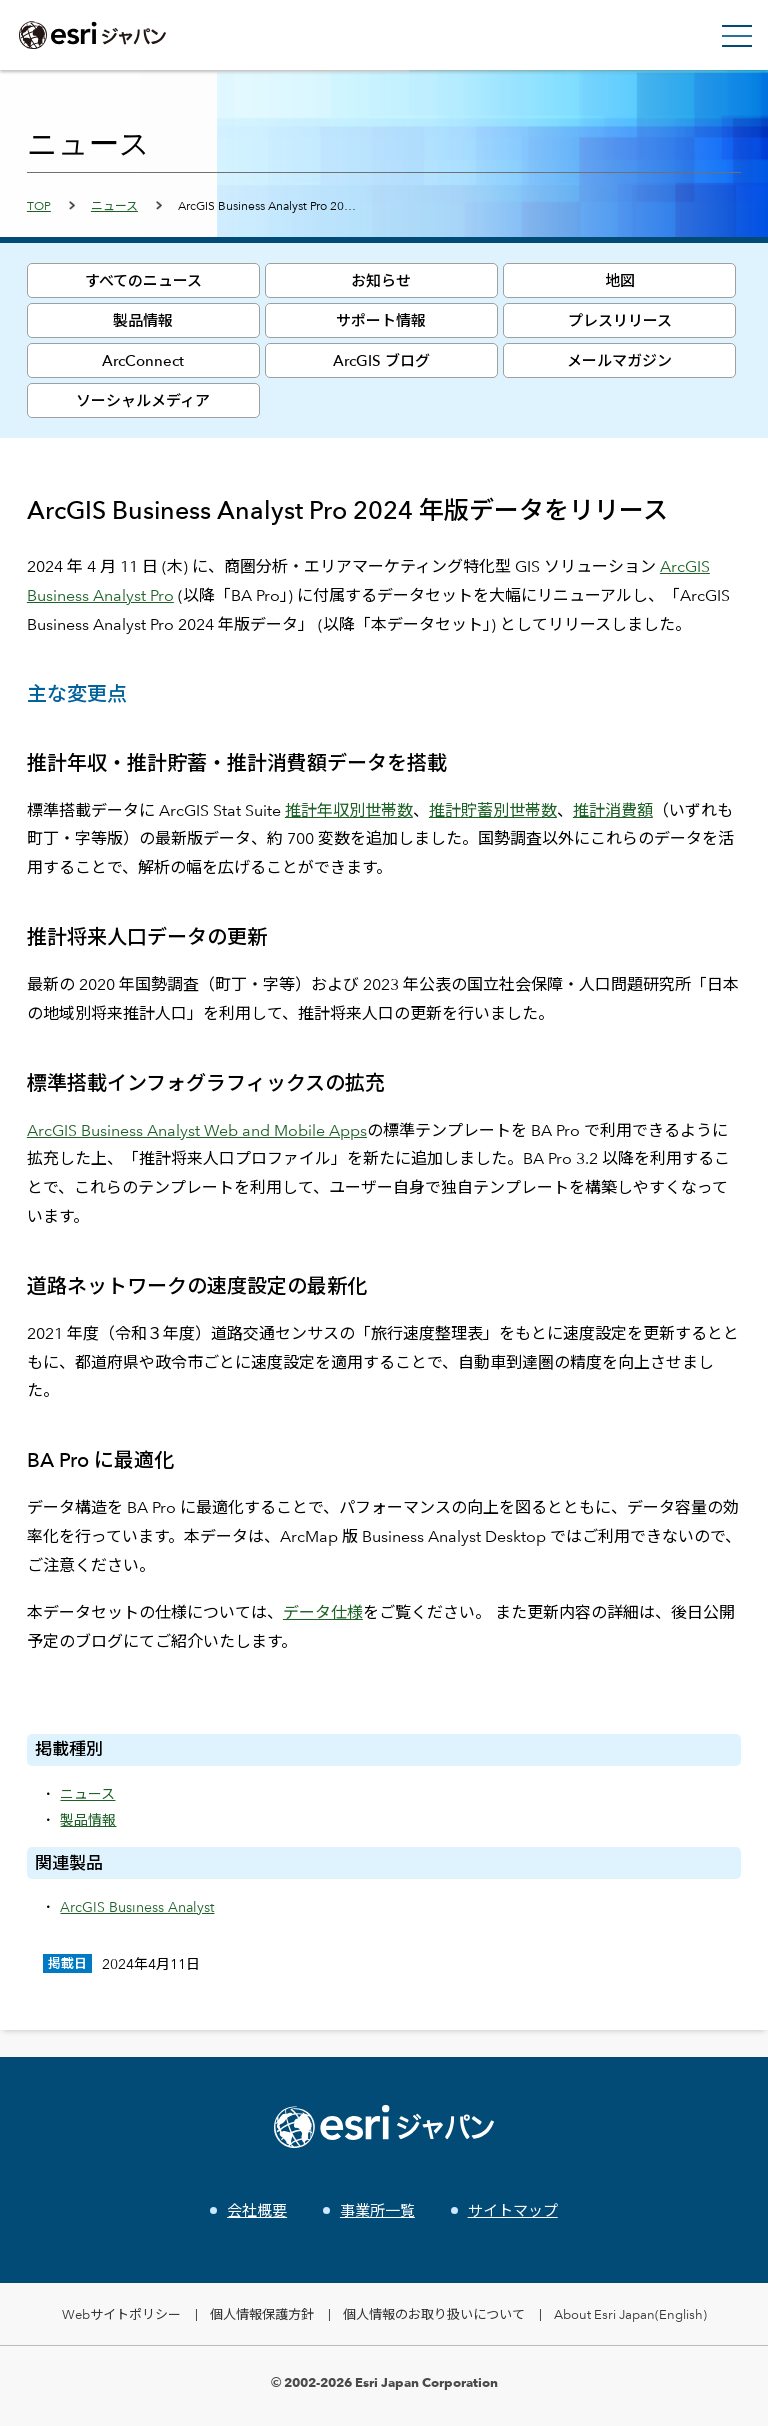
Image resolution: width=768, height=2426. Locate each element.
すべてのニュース (143, 280)
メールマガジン (619, 360)
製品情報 (143, 320)
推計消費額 (613, 810)
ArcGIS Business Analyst (137, 1906)
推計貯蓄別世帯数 (493, 810)
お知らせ (381, 280)
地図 (620, 280)
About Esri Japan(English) (630, 2314)
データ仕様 (323, 1612)
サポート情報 (381, 320)
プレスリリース (620, 320)
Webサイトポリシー (121, 2314)
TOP (39, 205)
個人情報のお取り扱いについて (434, 2314)
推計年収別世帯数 (349, 810)
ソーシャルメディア (143, 400)
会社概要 (257, 2210)
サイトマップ (513, 2210)
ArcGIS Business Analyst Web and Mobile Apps (197, 1130)
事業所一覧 (377, 2210)
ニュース (114, 205)
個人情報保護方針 (262, 2314)
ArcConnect (143, 360)
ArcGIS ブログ (381, 360)
